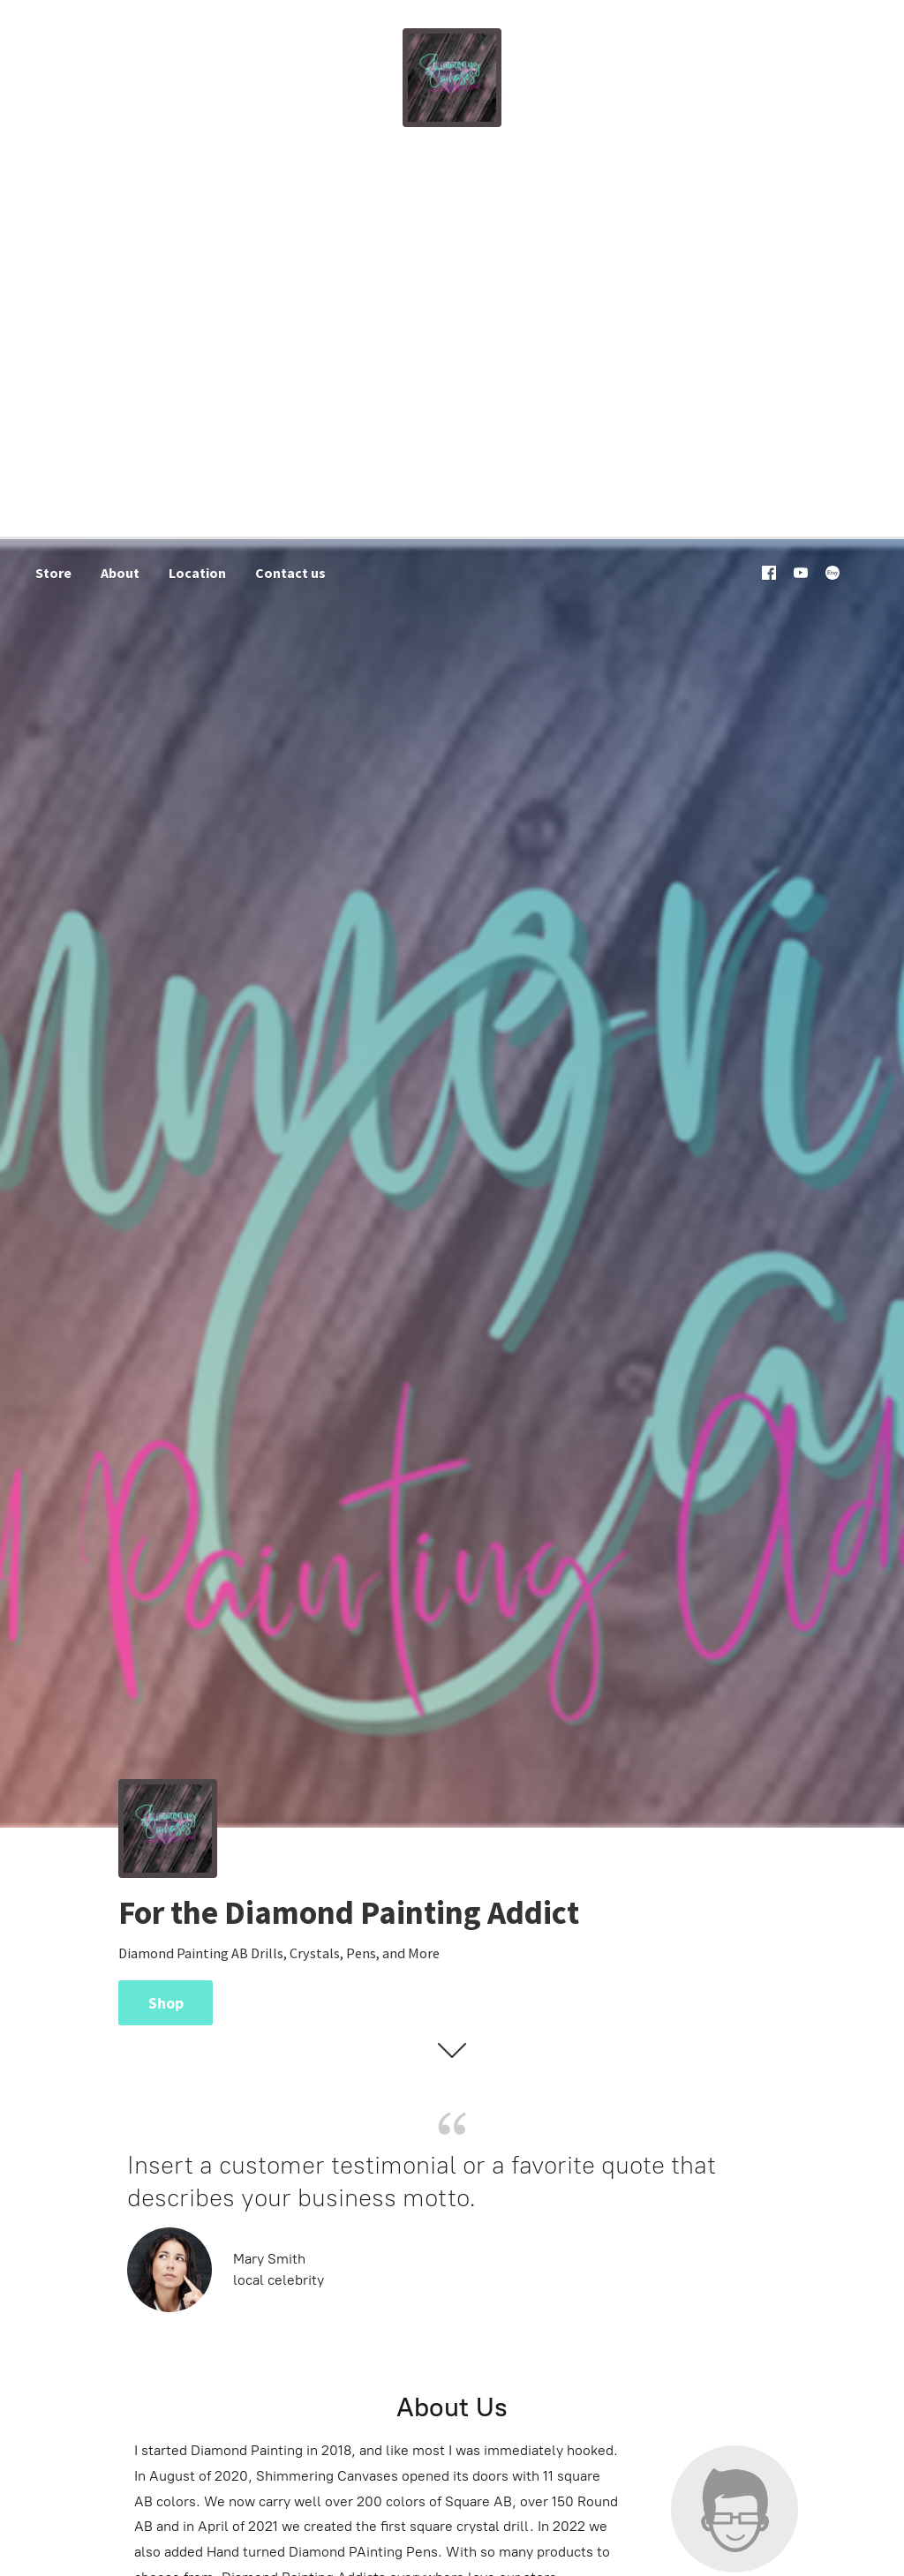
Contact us (290, 573)
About (120, 573)
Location (197, 573)
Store (53, 573)
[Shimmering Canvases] (452, 77)
